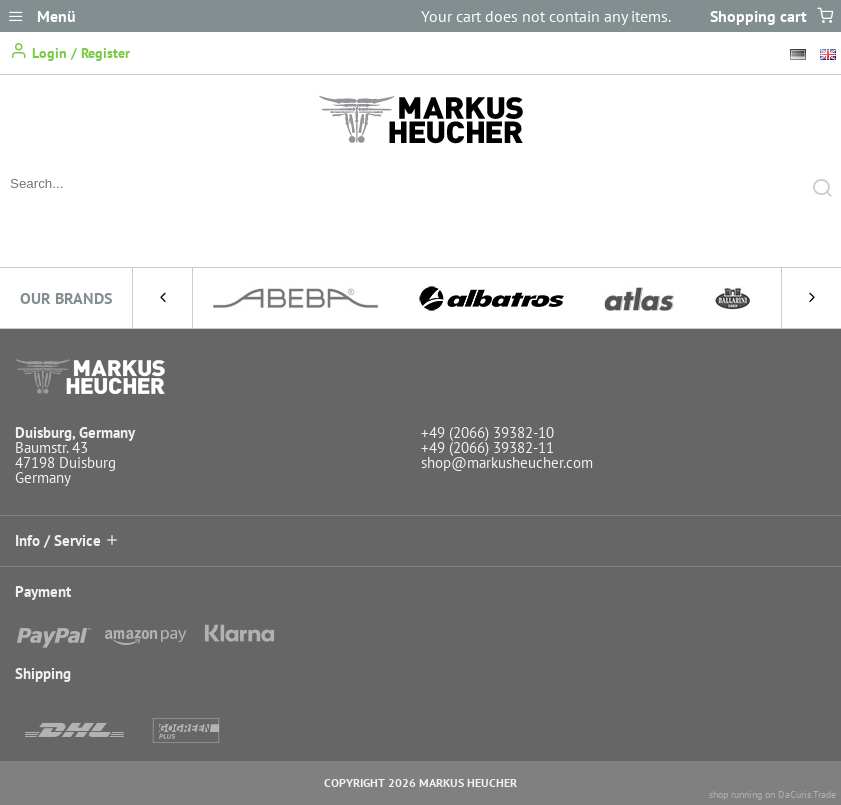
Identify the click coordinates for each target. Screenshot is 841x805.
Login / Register (70, 51)
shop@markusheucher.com (507, 462)
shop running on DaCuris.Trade (772, 794)
